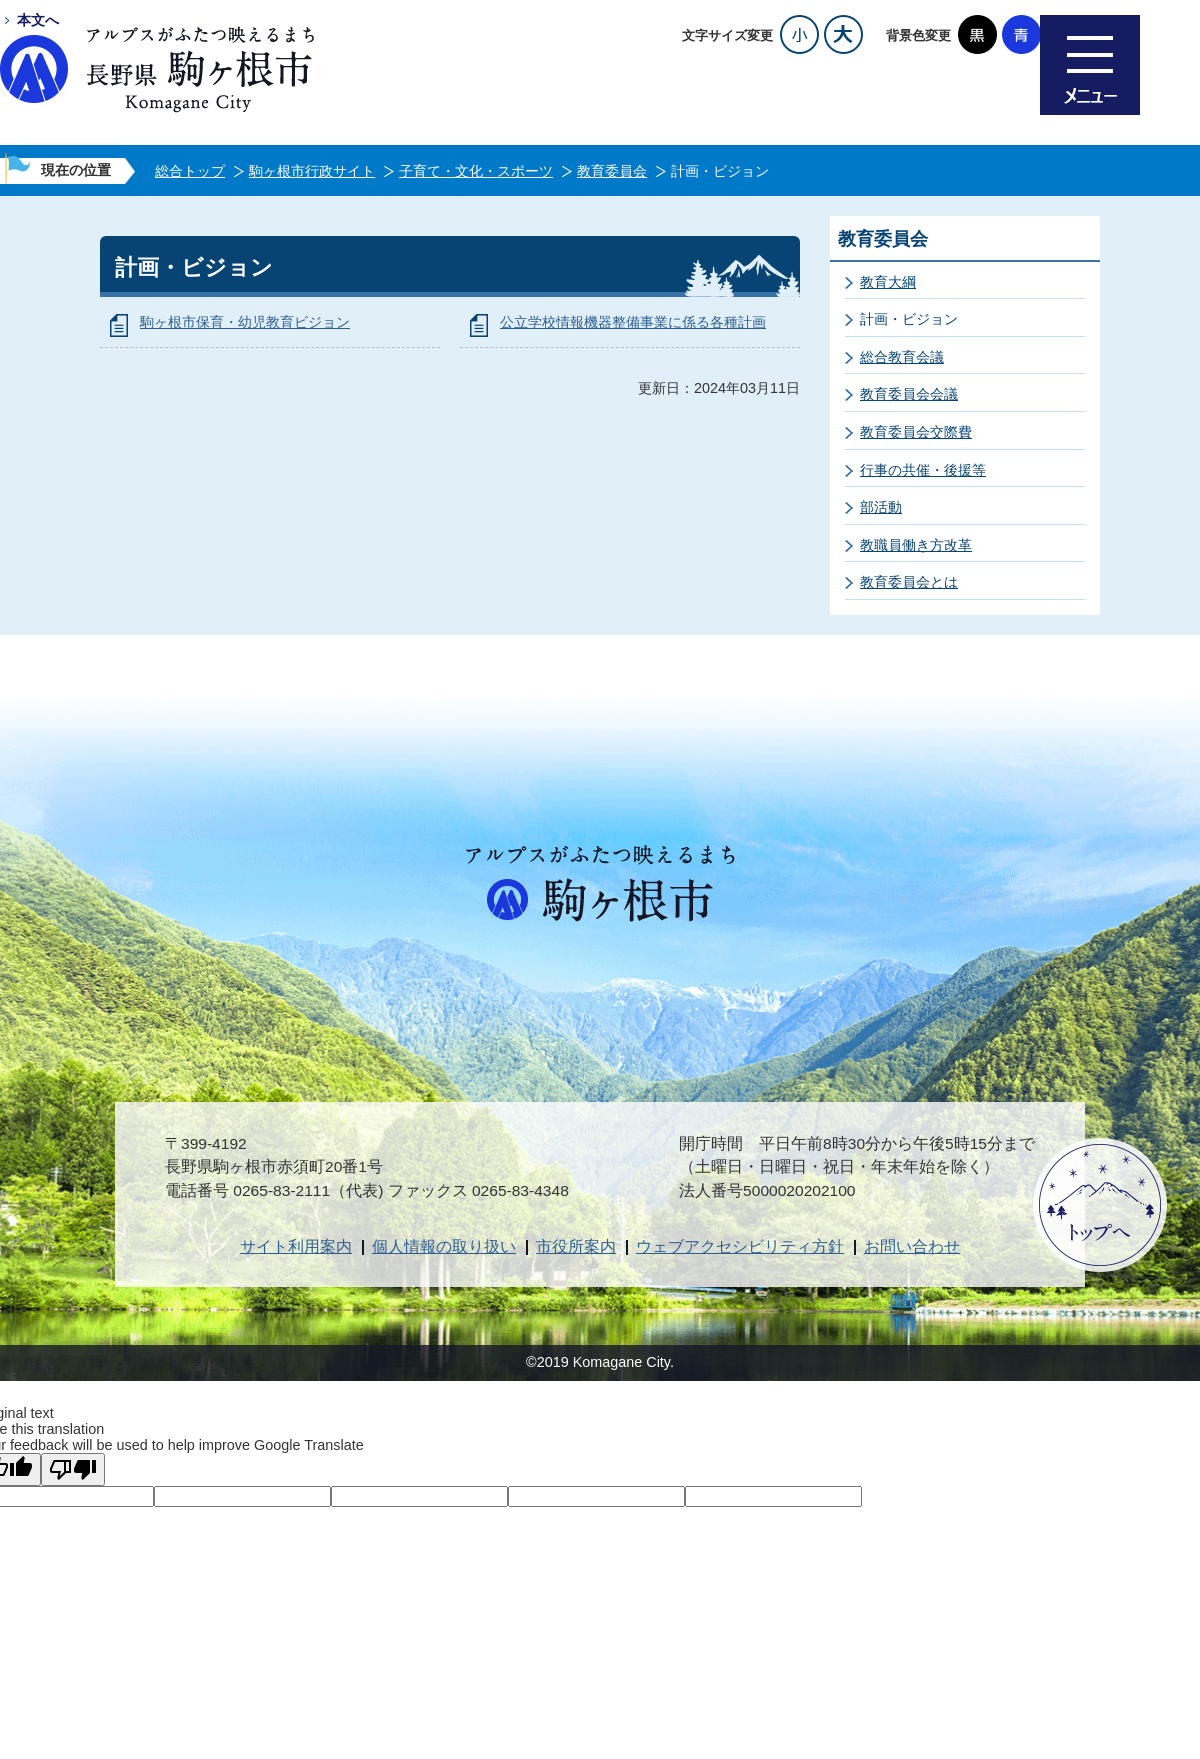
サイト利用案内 (296, 1246)
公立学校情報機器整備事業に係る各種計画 (633, 322)
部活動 (881, 507)
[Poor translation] (73, 1469)
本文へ (38, 20)
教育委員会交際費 (916, 432)
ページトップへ (1100, 1205)
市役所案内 (576, 1246)
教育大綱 (888, 282)
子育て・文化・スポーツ (476, 171)
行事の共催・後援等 (923, 470)
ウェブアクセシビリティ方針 (740, 1246)
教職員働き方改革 (916, 545)
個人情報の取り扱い (444, 1246)
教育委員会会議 (909, 394)
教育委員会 (612, 171)
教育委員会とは (909, 582)
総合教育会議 (902, 357)
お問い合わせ (912, 1246)
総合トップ (190, 171)
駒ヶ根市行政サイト (312, 171)
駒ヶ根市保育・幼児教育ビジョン (245, 322)
